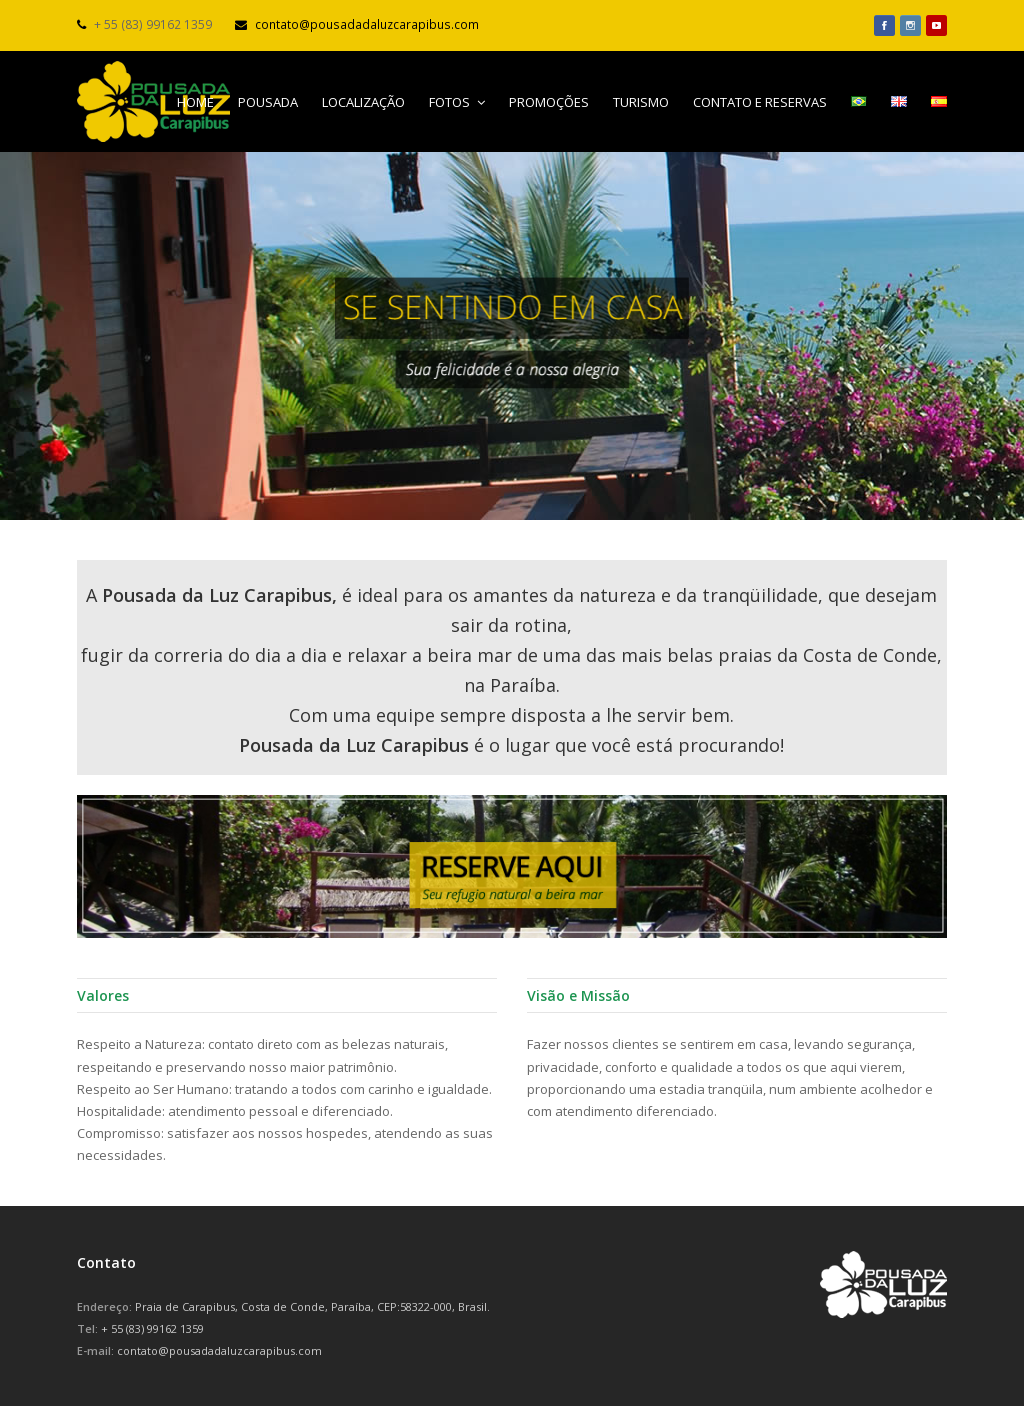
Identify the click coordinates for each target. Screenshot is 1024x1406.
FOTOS (457, 102)
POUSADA (268, 102)
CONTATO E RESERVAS (760, 102)
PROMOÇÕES (549, 102)
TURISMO (641, 102)
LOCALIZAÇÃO (363, 102)
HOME (195, 102)
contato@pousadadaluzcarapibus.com (367, 24)
